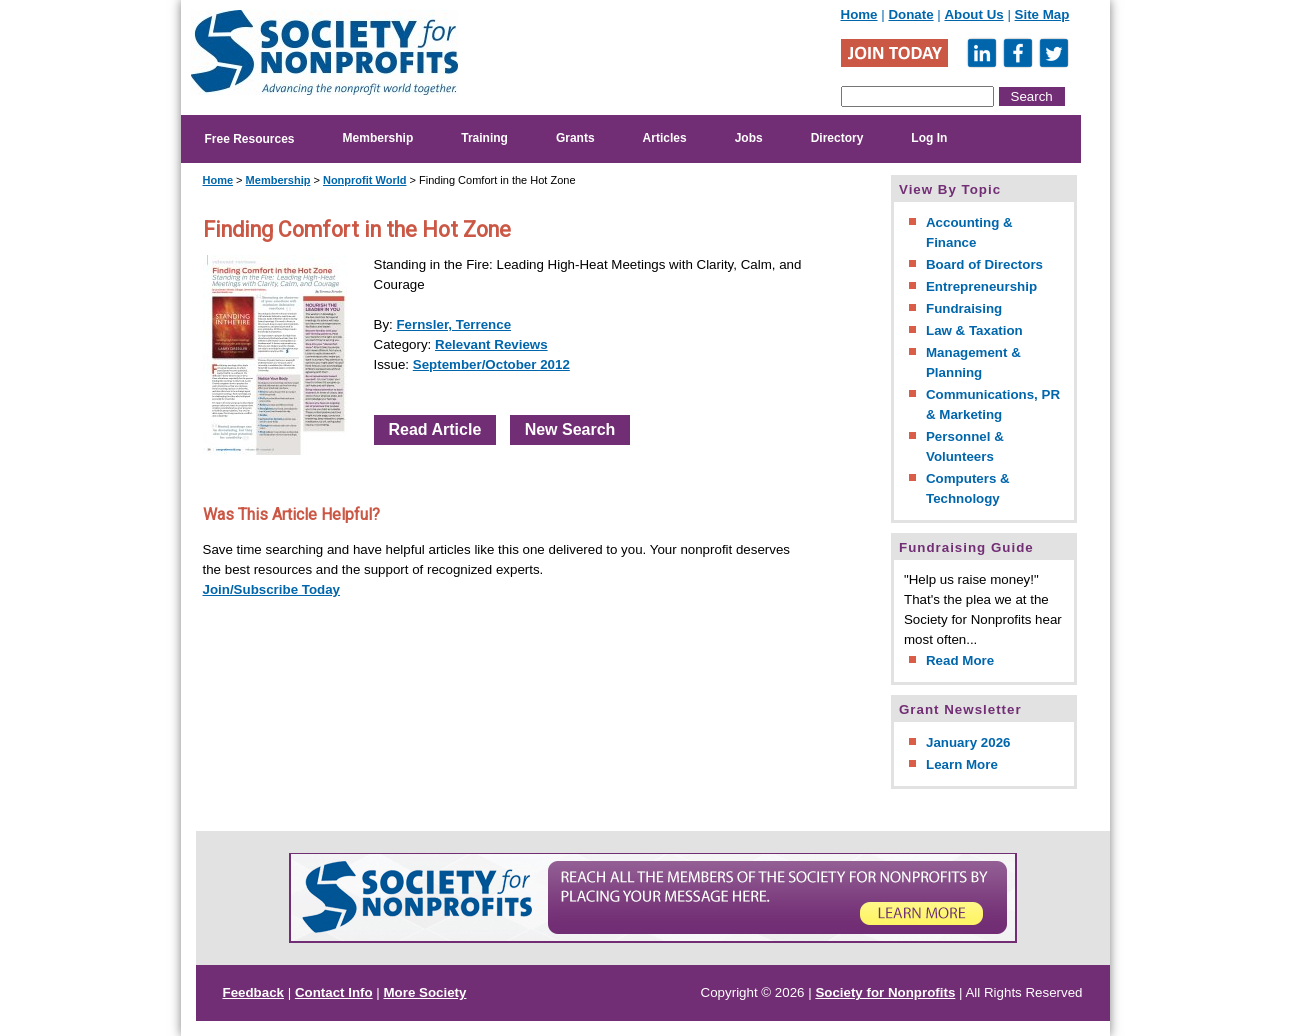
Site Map (1042, 14)
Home (859, 14)
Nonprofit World (365, 180)
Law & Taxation (974, 330)
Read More (960, 660)
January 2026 (968, 742)
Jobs (749, 138)
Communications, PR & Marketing (993, 404)
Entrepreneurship (981, 286)
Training (484, 138)
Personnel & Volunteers (965, 446)
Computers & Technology (968, 488)
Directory (837, 138)
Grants (575, 138)
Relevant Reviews (491, 344)
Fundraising (964, 308)
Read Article (435, 429)
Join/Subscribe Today (272, 589)
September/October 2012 (491, 364)
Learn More (962, 764)
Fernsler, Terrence (453, 324)
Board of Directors (984, 264)
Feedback (254, 992)
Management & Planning (973, 362)
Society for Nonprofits (885, 992)
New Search (570, 429)
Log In (929, 138)
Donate (910, 14)
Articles (665, 138)
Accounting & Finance (969, 232)
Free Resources (250, 139)
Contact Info (334, 992)
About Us (973, 14)
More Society (425, 992)
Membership (378, 138)
